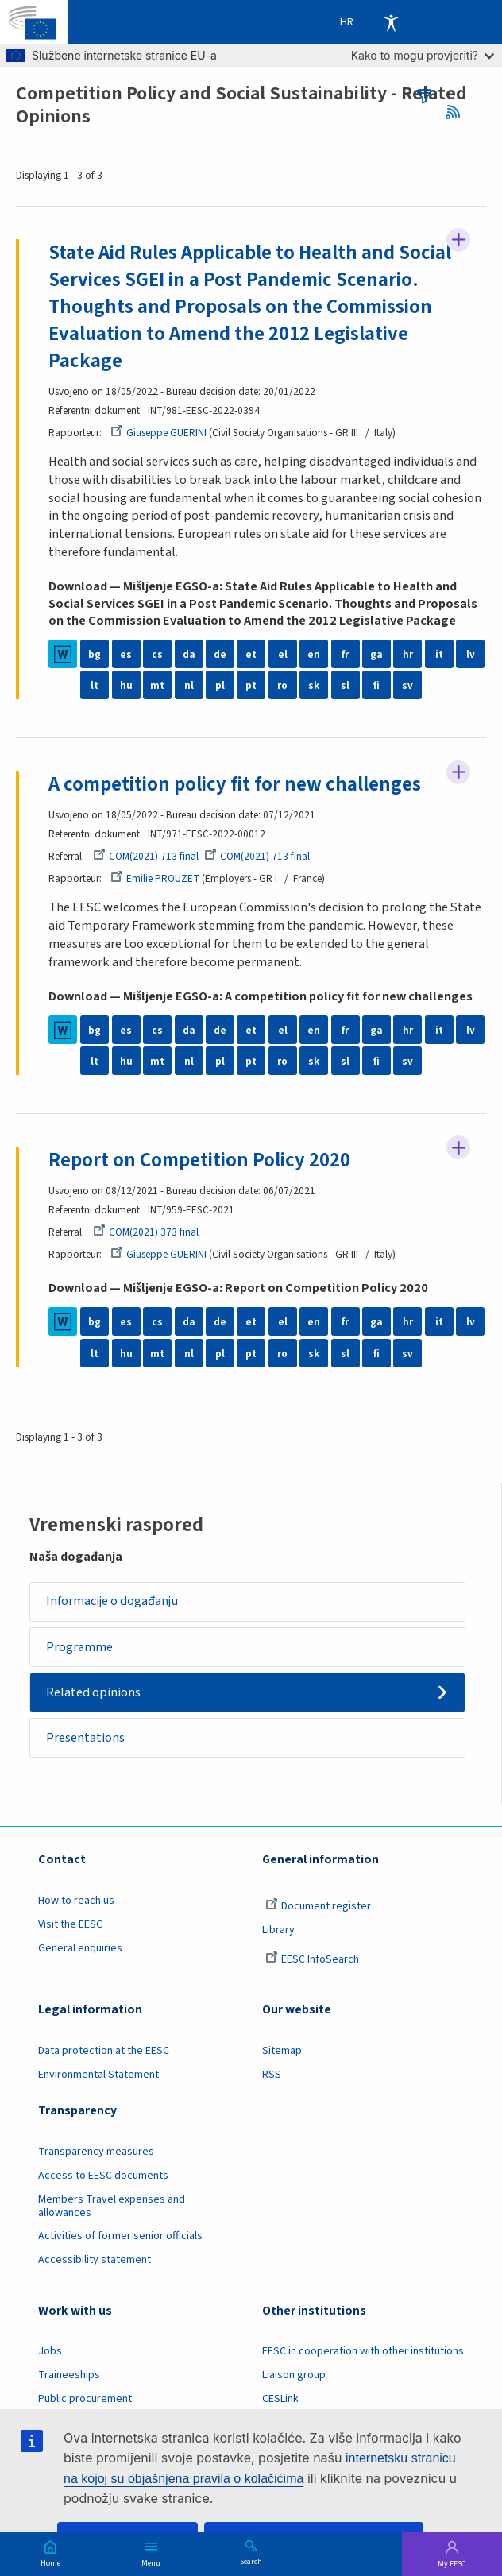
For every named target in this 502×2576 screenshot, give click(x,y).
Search (251, 2561)
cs (157, 654)
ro (282, 685)
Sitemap (282, 2051)
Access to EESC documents (103, 2175)
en (313, 654)
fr (345, 654)
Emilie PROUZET (154, 878)
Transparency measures (96, 2152)
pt (251, 685)
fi (376, 685)
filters (424, 96)
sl (345, 685)
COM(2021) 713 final (146, 856)
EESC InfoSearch (312, 1959)
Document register (318, 1906)
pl (220, 685)
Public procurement (85, 2399)
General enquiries (80, 1948)
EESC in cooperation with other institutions (363, 2351)
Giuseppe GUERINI (158, 432)
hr (408, 654)
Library (278, 1930)
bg (94, 654)
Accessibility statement (94, 2260)
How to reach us (76, 1901)
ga (376, 654)
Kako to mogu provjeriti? (422, 55)
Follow (458, 240)
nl (189, 685)
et (251, 654)
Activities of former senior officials (120, 2236)
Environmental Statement (98, 2075)
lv (470, 654)
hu (126, 685)
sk (313, 685)
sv (407, 685)
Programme (79, 1647)
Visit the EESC (70, 1924)
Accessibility (391, 22)
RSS (458, 112)
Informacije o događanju (112, 1601)
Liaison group (294, 2375)
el (283, 654)
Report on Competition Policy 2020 (199, 1160)
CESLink (280, 2399)
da (189, 654)
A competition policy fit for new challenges (234, 785)
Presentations (85, 1737)
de (220, 654)
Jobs (50, 2351)
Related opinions (93, 1692)
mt (157, 685)
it (439, 654)
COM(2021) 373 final (146, 1232)
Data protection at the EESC (103, 2051)
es (126, 654)
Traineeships (69, 2375)
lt (94, 685)
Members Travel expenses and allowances (111, 2206)
